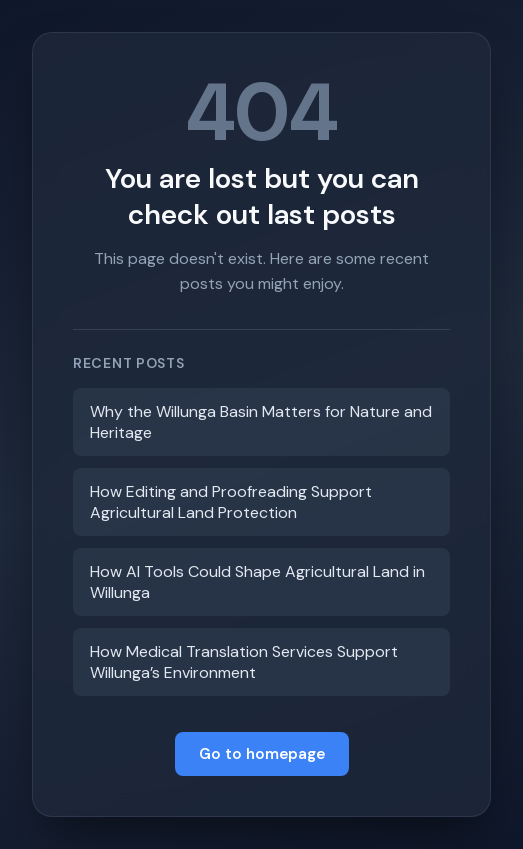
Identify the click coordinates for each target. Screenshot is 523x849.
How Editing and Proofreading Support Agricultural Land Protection (231, 502)
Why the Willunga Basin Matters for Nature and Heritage (261, 422)
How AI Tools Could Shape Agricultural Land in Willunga (257, 582)
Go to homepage (262, 754)
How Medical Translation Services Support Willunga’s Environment (244, 662)
